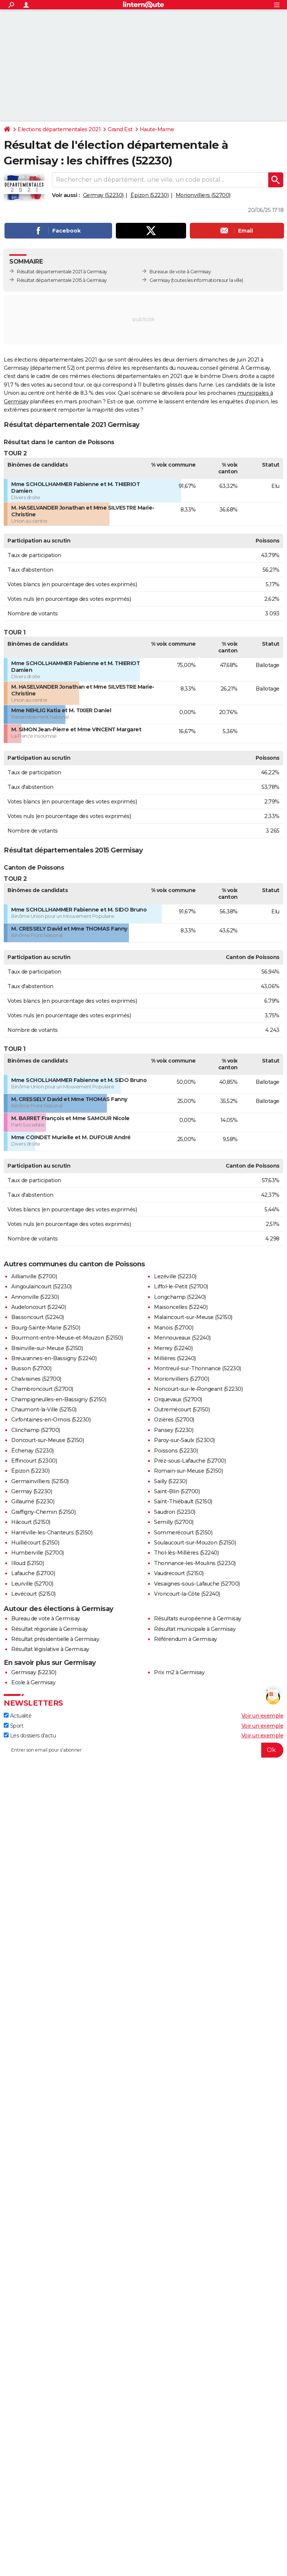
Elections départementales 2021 (59, 129)
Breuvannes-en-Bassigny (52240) (53, 1358)
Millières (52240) (175, 1358)
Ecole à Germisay (33, 1682)
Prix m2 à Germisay (179, 1672)
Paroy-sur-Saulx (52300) (184, 1440)
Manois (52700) (173, 1327)
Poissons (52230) (176, 1450)
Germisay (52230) (33, 1672)
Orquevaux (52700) (178, 1399)
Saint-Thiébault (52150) (183, 1501)
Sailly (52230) (170, 1481)
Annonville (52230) (35, 1297)
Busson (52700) (31, 1368)
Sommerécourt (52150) (183, 1532)
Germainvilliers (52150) (40, 1481)
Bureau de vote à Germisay (45, 1618)
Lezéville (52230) (175, 1276)
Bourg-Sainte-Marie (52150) (45, 1327)
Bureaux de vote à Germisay (180, 271)
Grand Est (120, 129)
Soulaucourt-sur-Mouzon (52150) (195, 1542)
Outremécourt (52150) (182, 1409)
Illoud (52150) (27, 1563)
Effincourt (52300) (34, 1460)
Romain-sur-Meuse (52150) (188, 1470)
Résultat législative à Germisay (50, 1649)
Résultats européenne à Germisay (197, 1618)
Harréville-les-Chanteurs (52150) (51, 1532)
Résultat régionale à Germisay (49, 1629)
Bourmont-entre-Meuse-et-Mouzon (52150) (67, 1337)
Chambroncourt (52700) (42, 1389)
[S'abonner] (143, 1750)
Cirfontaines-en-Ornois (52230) (50, 1419)
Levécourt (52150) (33, 1593)
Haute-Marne (157, 129)
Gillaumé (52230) (32, 1501)
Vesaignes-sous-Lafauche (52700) (197, 1583)
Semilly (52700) (174, 1522)
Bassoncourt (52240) (37, 1317)
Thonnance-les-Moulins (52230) (195, 1563)
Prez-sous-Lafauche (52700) (190, 1460)
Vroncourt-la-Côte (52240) (187, 1593)
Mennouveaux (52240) (182, 1337)
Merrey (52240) (173, 1348)
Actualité (17, 1715)
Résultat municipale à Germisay (194, 1629)
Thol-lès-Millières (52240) (186, 1552)
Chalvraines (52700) (36, 1378)
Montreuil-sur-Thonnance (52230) (197, 1368)
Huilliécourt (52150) (35, 1542)
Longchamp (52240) (180, 1297)
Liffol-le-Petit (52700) (181, 1286)
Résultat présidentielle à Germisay (55, 1639)
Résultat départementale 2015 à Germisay (62, 280)
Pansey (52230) (173, 1430)
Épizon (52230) (149, 195)
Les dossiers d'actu (30, 1735)
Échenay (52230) (32, 1450)
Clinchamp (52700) (35, 1430)
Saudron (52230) (174, 1512)
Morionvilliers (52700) (203, 195)
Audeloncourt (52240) (38, 1307)
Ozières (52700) (174, 1419)
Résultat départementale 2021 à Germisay (62, 271)
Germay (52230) (103, 195)
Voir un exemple (262, 1715)
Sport (13, 1725)
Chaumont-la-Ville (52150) (44, 1409)
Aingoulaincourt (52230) (41, 1286)
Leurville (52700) (32, 1583)
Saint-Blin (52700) (177, 1491)
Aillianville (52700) (34, 1276)
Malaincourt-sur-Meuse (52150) (193, 1317)
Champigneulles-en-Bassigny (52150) (58, 1399)
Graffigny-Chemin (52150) (43, 1512)
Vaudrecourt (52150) (179, 1573)
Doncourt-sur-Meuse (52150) (47, 1440)
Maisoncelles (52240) (180, 1307)
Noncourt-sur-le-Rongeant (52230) (198, 1389)
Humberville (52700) (37, 1552)
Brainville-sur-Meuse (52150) (47, 1348)
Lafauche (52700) (33, 1573)
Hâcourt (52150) (30, 1522)
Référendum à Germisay (185, 1639)
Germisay (159, 280)
